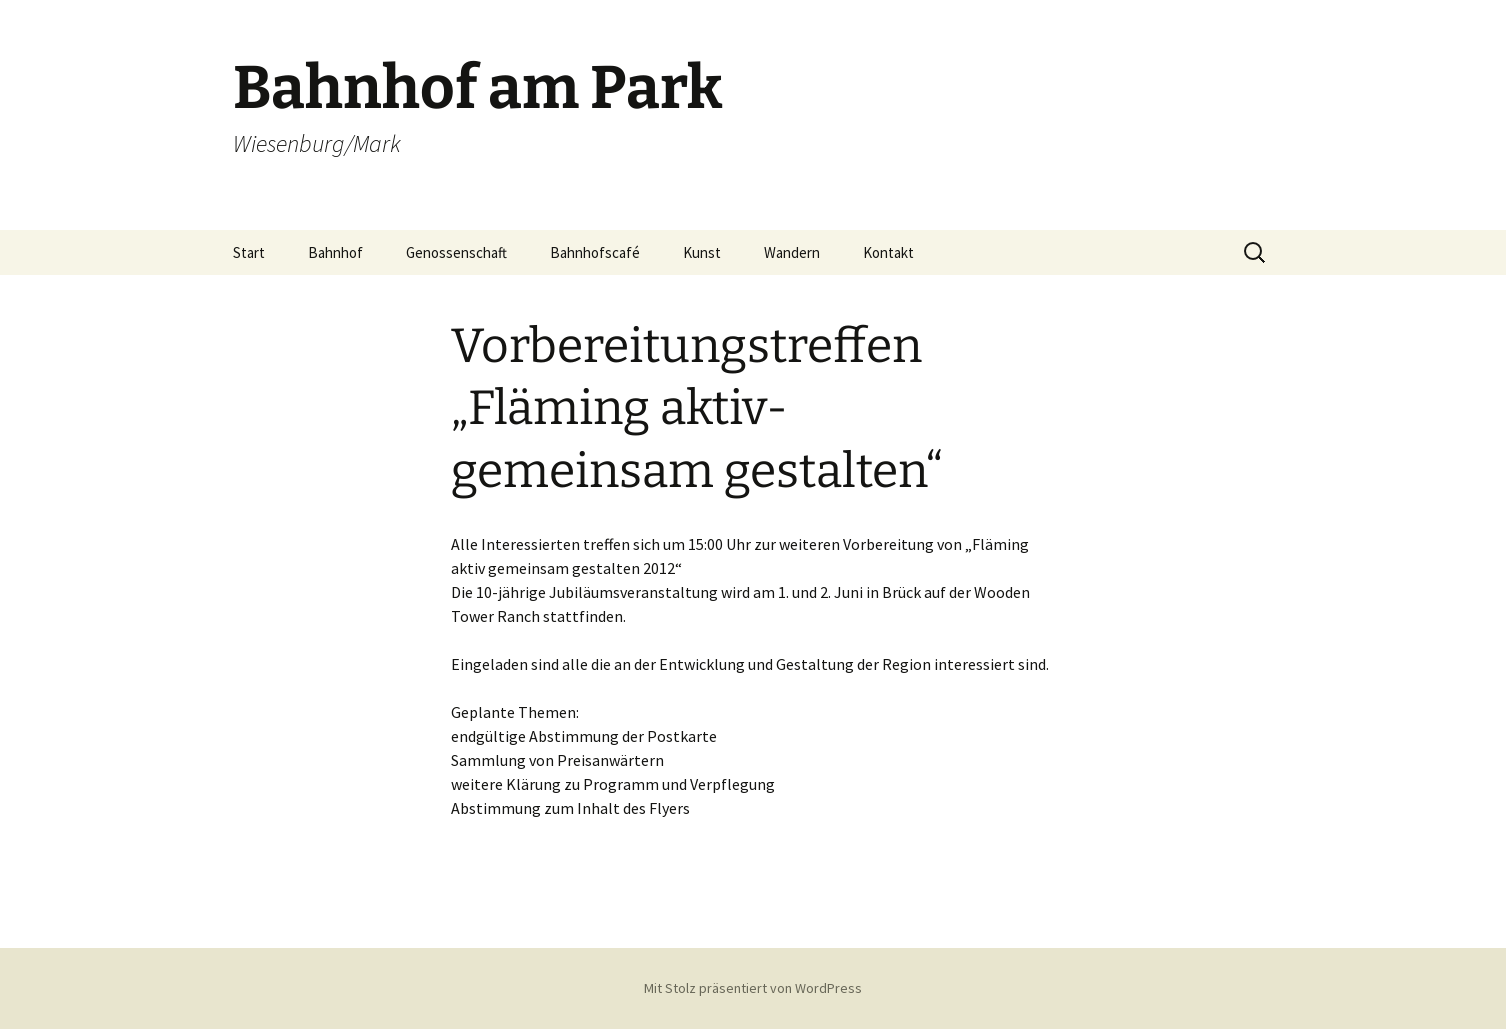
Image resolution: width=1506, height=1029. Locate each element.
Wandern (792, 252)
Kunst (702, 252)
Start (249, 252)
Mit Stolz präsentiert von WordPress (753, 988)
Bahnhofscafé (595, 252)
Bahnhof (335, 252)
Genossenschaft (456, 252)
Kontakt (888, 252)
